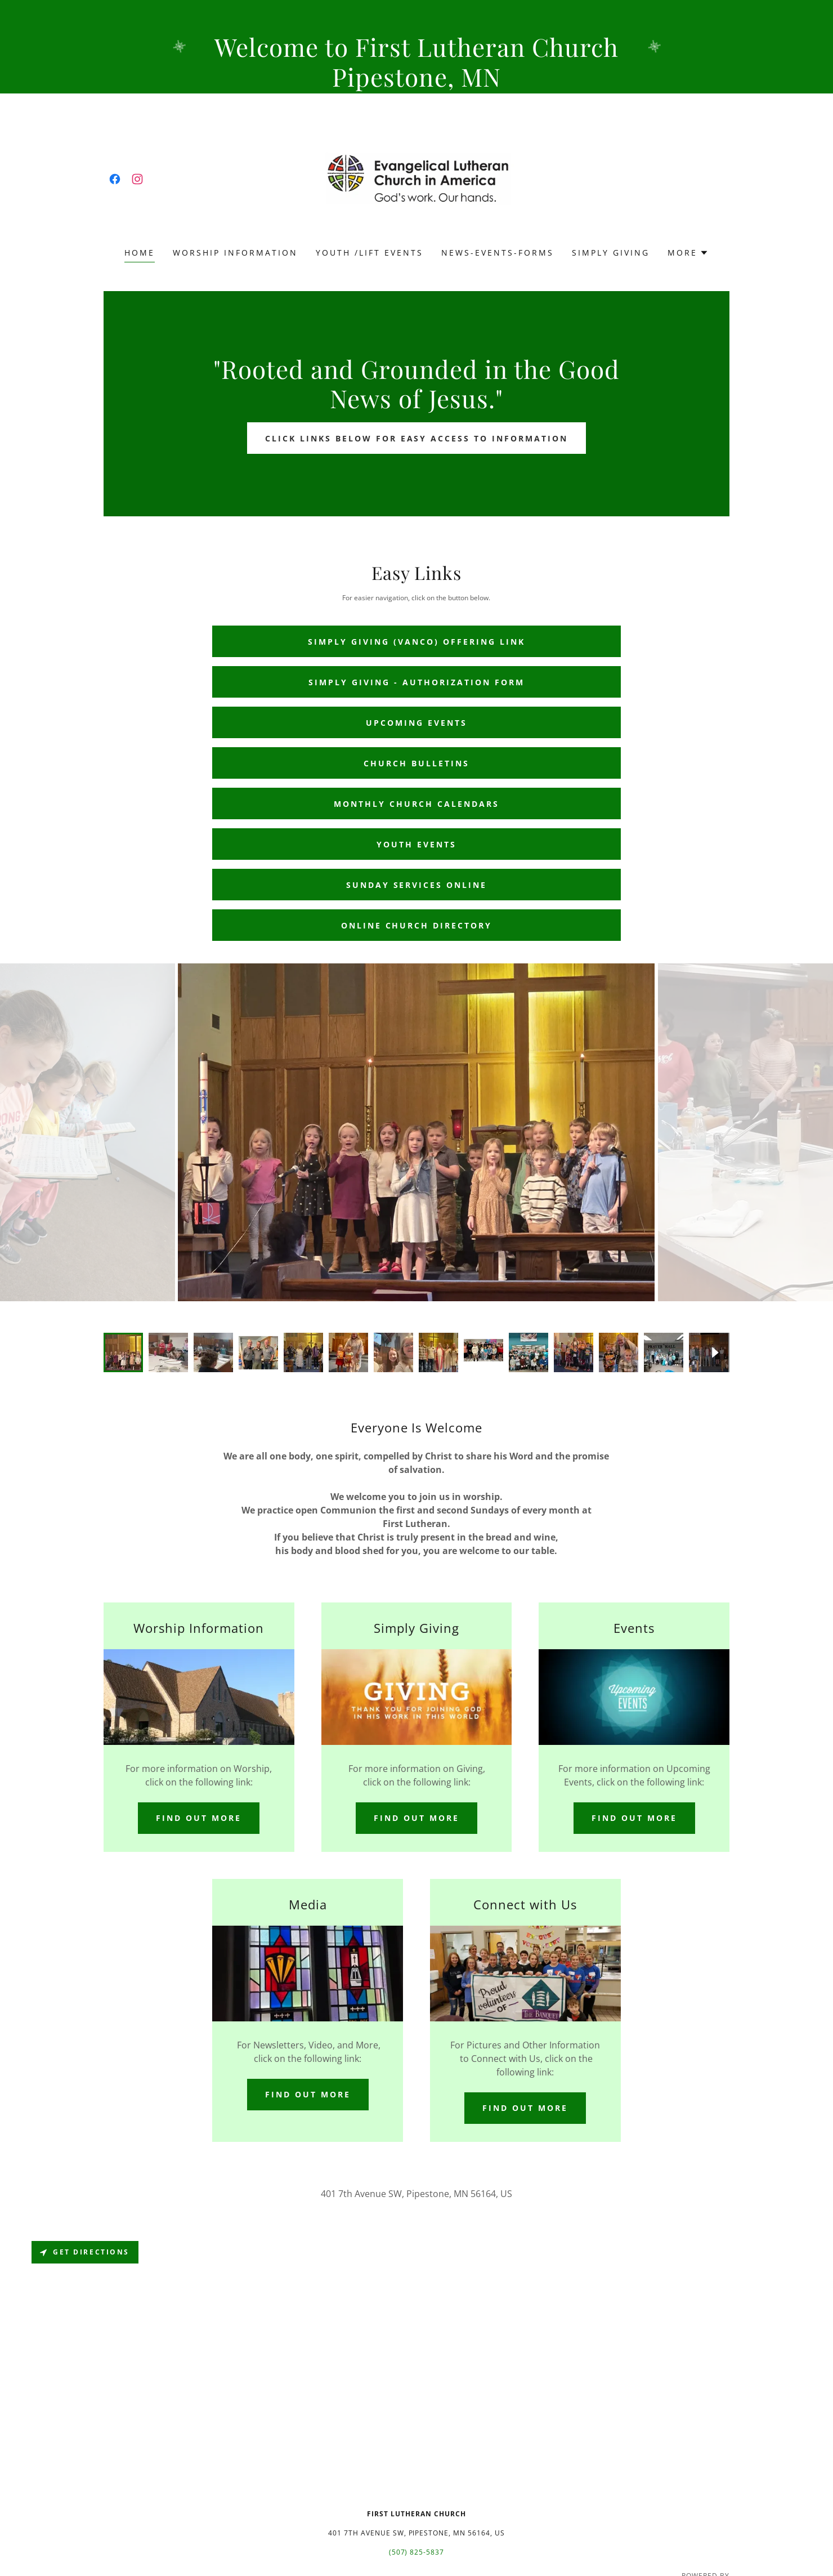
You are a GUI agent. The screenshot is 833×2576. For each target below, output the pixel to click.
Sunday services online (416, 884)
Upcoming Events (416, 722)
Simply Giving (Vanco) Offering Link (416, 641)
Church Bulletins (416, 763)
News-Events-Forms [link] (497, 252)
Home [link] (139, 252)
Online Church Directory (416, 925)
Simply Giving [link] (611, 252)
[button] (688, 253)
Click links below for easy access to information (416, 438)
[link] (115, 179)
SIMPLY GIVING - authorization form (416, 682)
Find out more (198, 1817)
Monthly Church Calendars (416, 803)
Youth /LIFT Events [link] (369, 252)
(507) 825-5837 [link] (417, 2552)
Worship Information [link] (235, 252)
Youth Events (416, 844)
